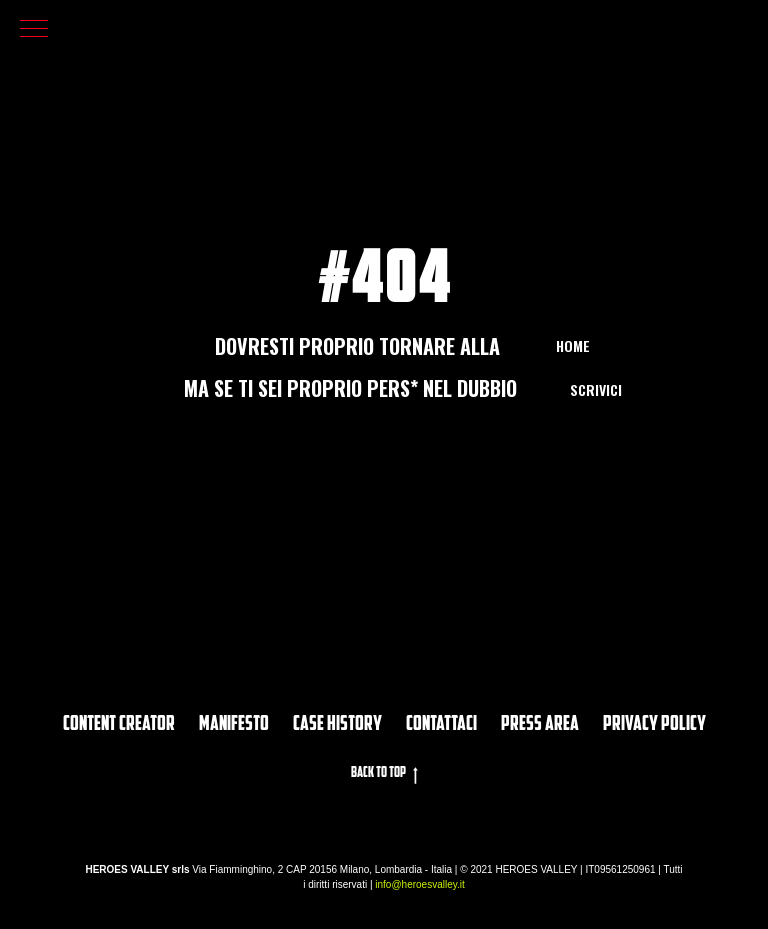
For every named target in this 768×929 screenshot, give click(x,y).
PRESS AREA (540, 725)
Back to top (384, 775)
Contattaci (441, 725)
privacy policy (654, 725)
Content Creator (119, 725)
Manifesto (234, 725)
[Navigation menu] (34, 30)
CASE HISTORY (337, 725)
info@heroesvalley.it (419, 884)
